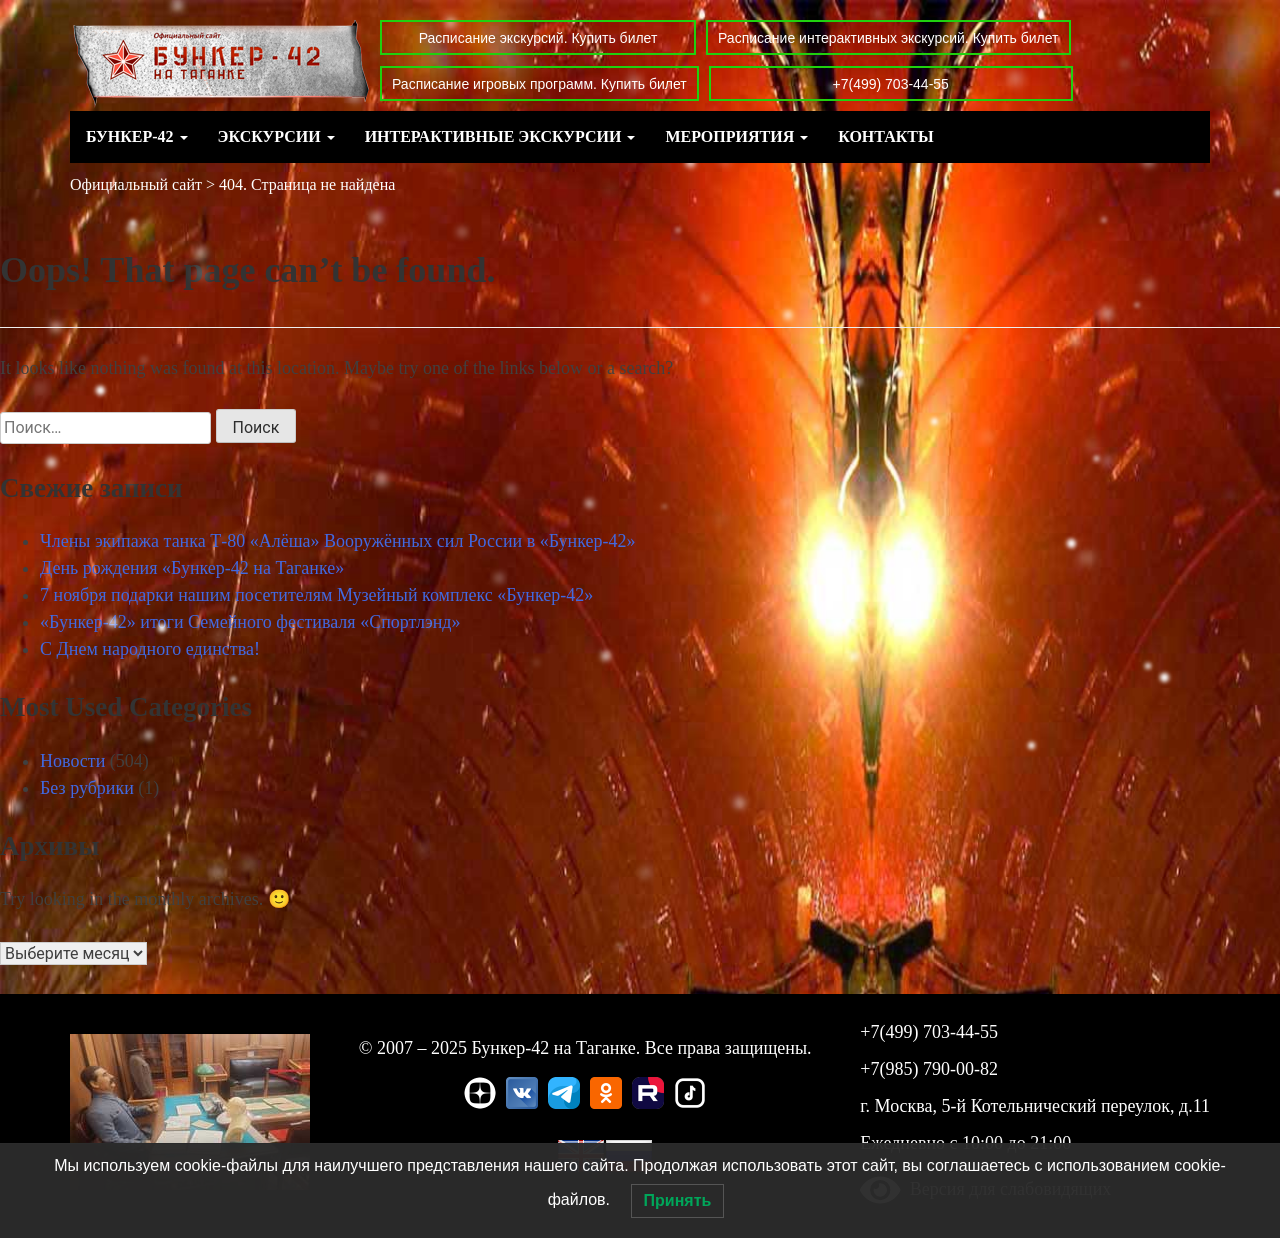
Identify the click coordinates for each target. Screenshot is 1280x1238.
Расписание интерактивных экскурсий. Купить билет (888, 38)
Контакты (886, 136)
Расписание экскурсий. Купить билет (538, 38)
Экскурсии (276, 136)
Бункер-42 (137, 136)
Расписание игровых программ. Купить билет (539, 84)
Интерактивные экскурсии (500, 136)
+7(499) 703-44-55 (891, 84)
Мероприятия (736, 136)
